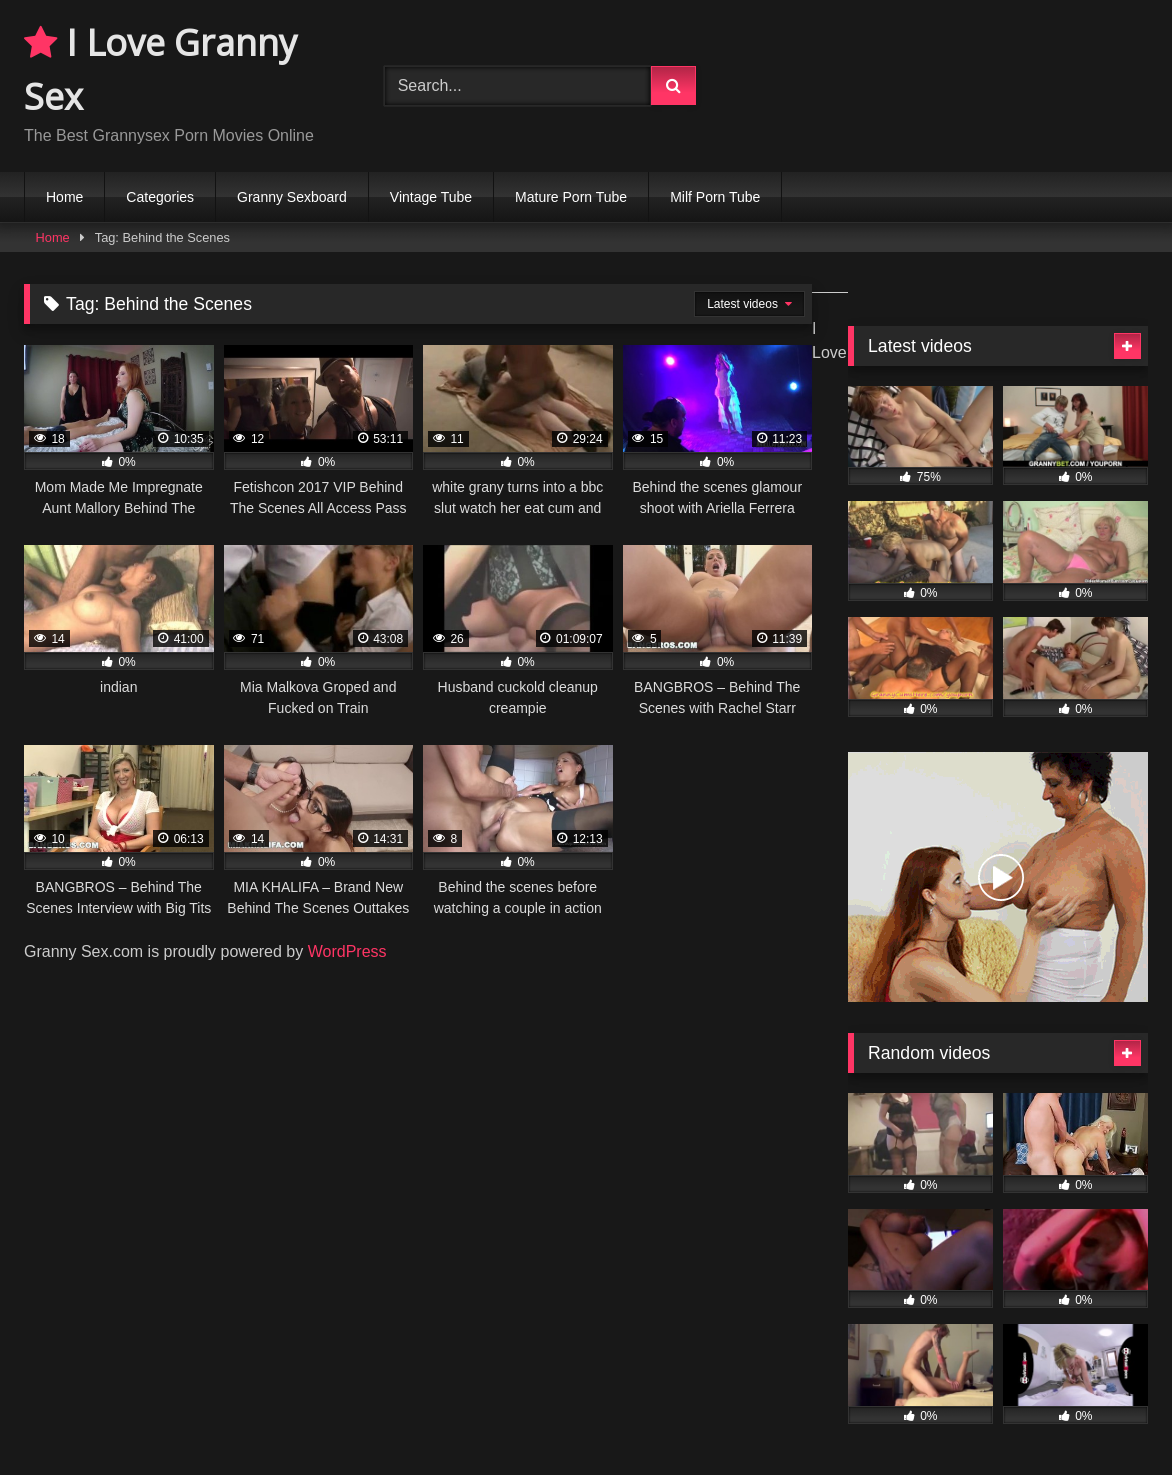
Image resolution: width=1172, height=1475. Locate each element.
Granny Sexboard (292, 197)
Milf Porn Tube (715, 197)
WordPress (347, 951)
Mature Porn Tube (571, 197)
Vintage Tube (431, 197)
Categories (160, 197)
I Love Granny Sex (160, 69)
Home (64, 197)
